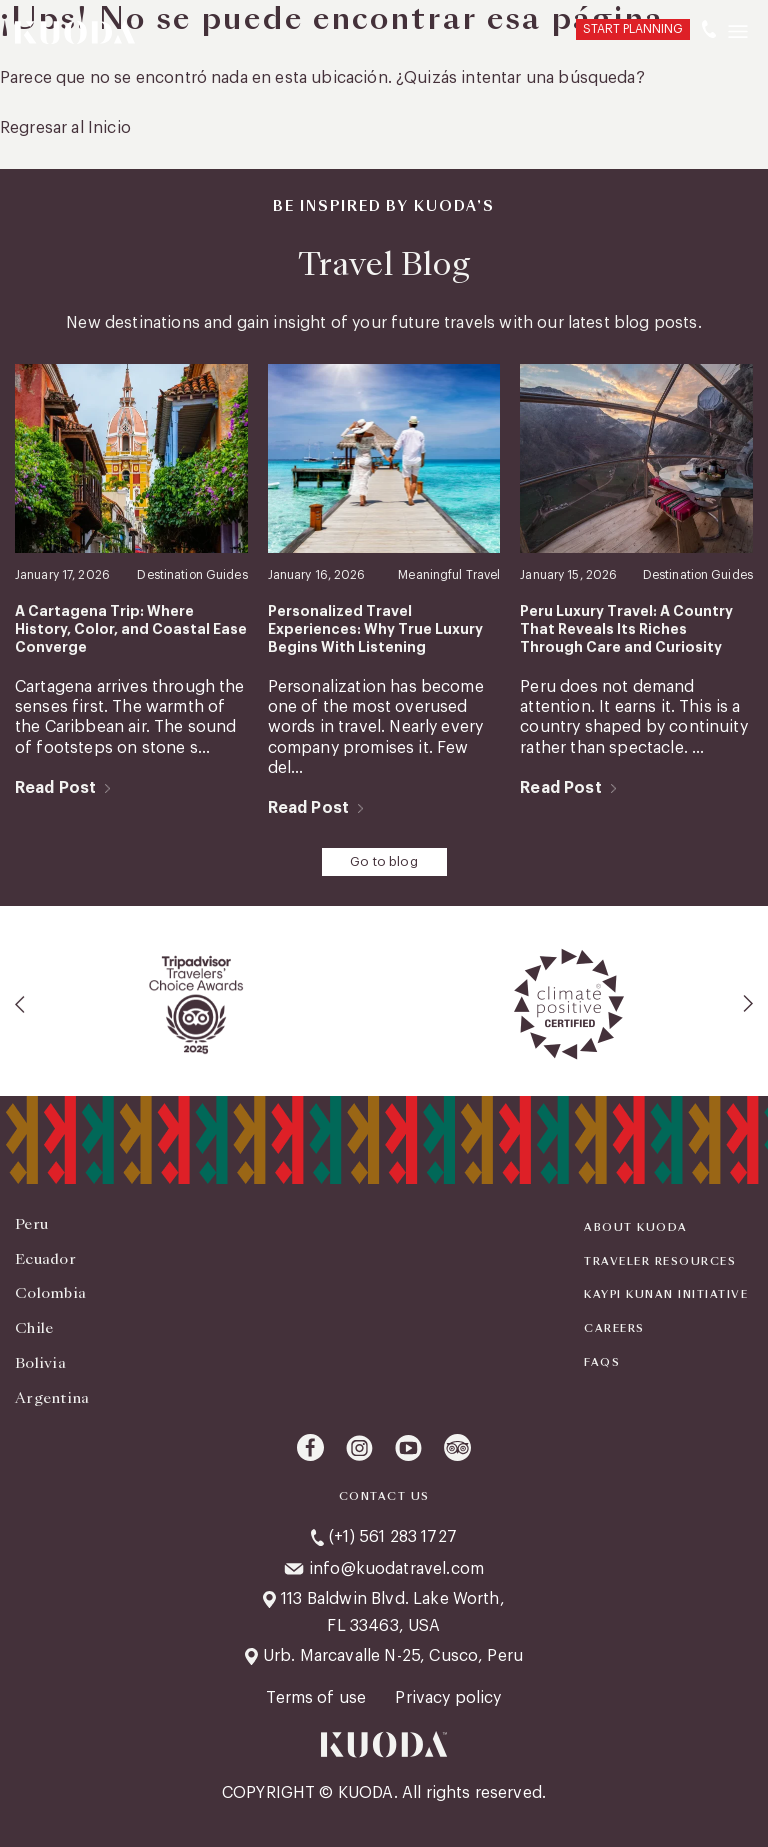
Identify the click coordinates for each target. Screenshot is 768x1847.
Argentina (52, 1398)
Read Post (55, 788)
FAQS (602, 1363)
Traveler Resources (660, 1262)
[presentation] (21, 1004)
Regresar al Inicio (65, 128)
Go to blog (384, 861)
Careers (614, 1329)
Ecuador (45, 1259)
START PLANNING (633, 29)
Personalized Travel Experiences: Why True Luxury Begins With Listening (375, 629)
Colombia (50, 1293)
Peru (31, 1224)
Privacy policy (448, 1698)
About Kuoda (636, 1228)
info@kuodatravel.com (396, 1569)
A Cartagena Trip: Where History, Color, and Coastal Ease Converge (131, 629)
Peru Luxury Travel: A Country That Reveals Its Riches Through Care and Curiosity (626, 629)
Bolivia (40, 1363)
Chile (34, 1328)
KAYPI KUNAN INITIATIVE (666, 1295)
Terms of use (318, 1698)
